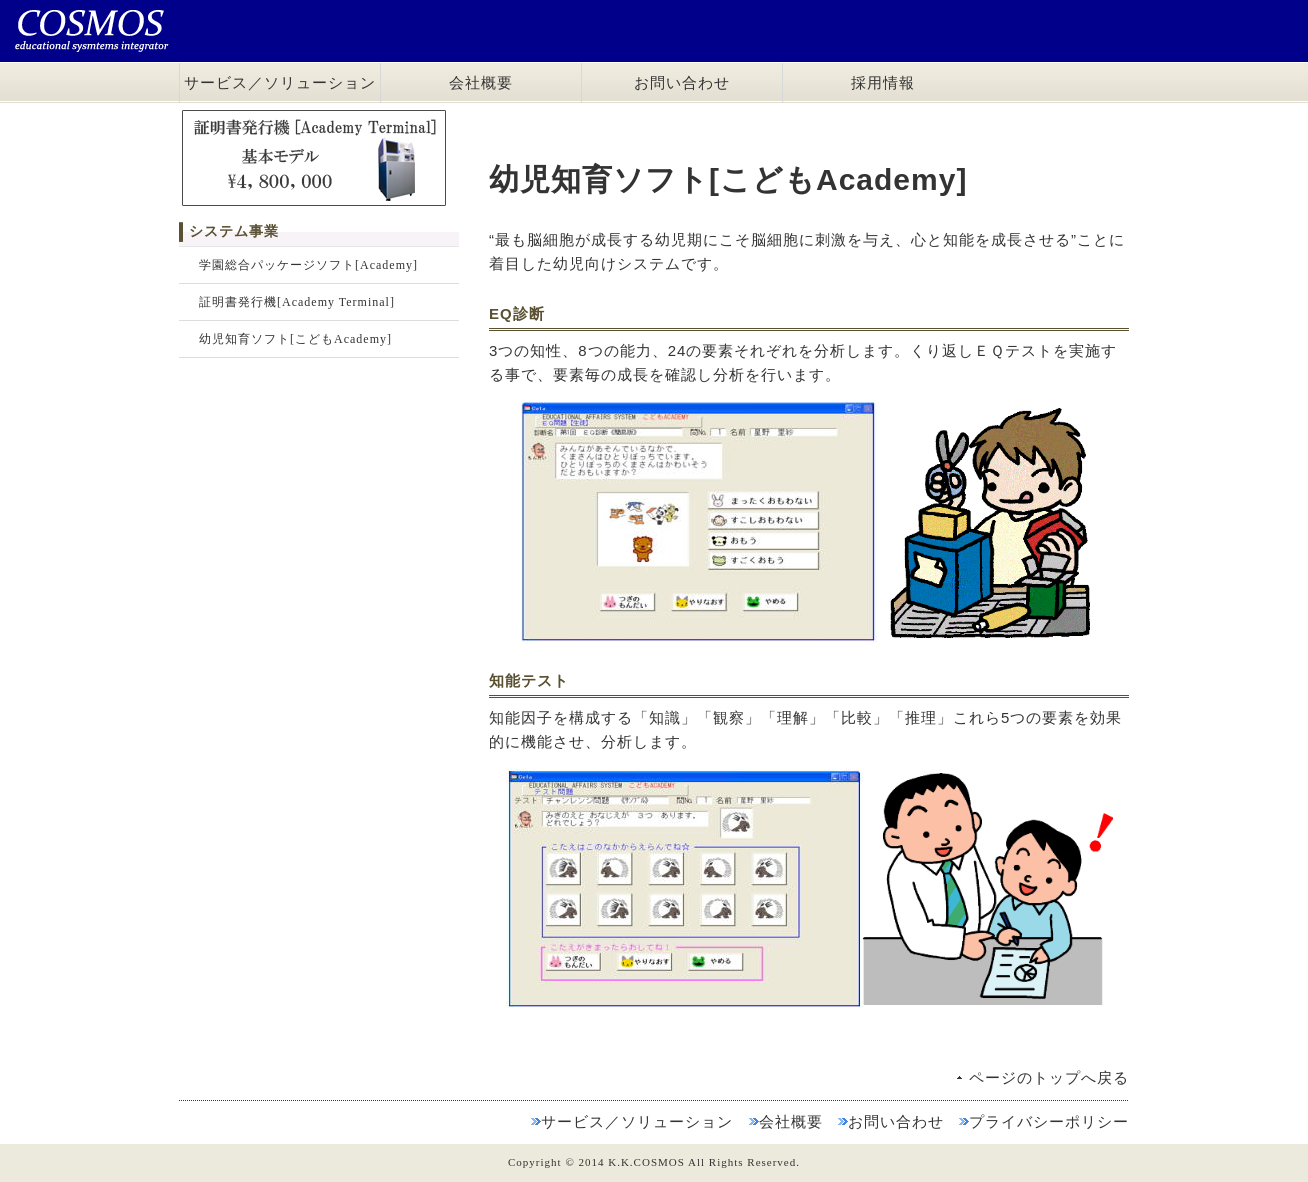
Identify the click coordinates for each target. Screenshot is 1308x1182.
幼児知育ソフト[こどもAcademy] (295, 339)
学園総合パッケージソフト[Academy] (308, 265)
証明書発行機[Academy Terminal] (297, 302)
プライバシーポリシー (1049, 1121)
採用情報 (883, 83)
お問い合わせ (682, 83)
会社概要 (481, 83)
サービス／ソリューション (280, 83)
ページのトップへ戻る (1049, 1077)
